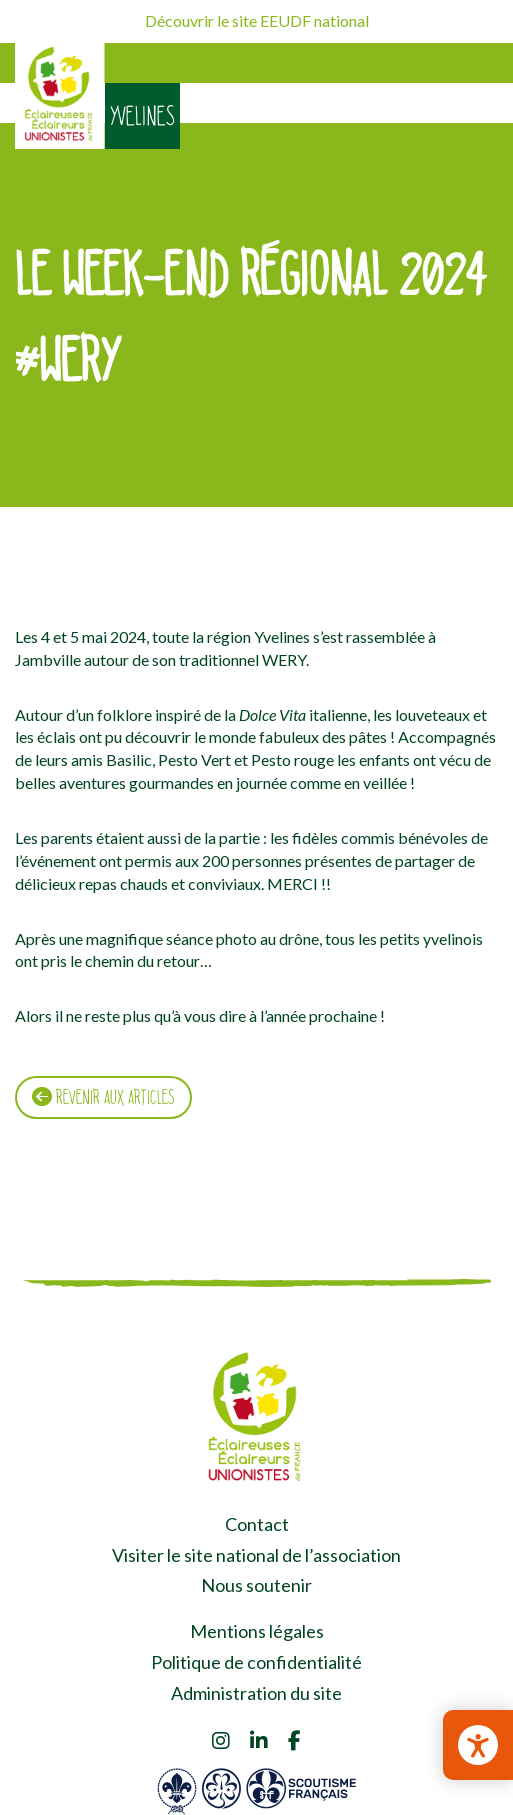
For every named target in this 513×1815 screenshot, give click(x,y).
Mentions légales (257, 1631)
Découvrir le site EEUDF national (257, 20)
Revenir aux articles (103, 1097)
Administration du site (256, 1693)
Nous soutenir (256, 1585)
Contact (257, 1524)
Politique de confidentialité (256, 1662)
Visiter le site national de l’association (256, 1555)
